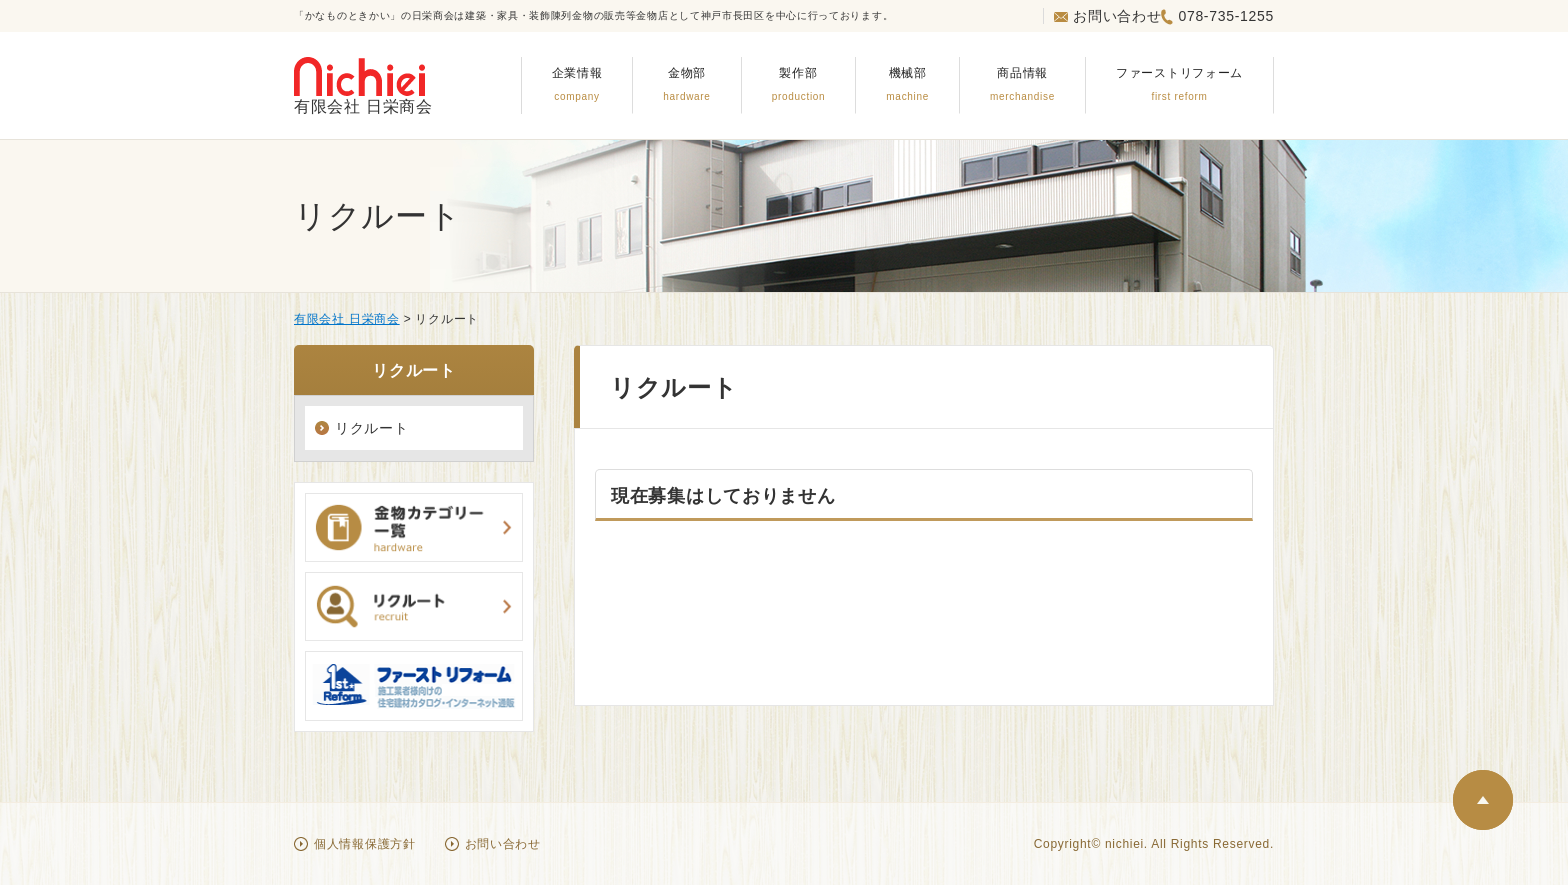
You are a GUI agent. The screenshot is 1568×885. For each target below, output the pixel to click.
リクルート (372, 428)
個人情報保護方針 (365, 844)
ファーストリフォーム (1179, 83)
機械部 (907, 83)
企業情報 (577, 83)
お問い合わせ (1107, 16)
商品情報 (1022, 83)
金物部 (686, 83)
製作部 (799, 83)
